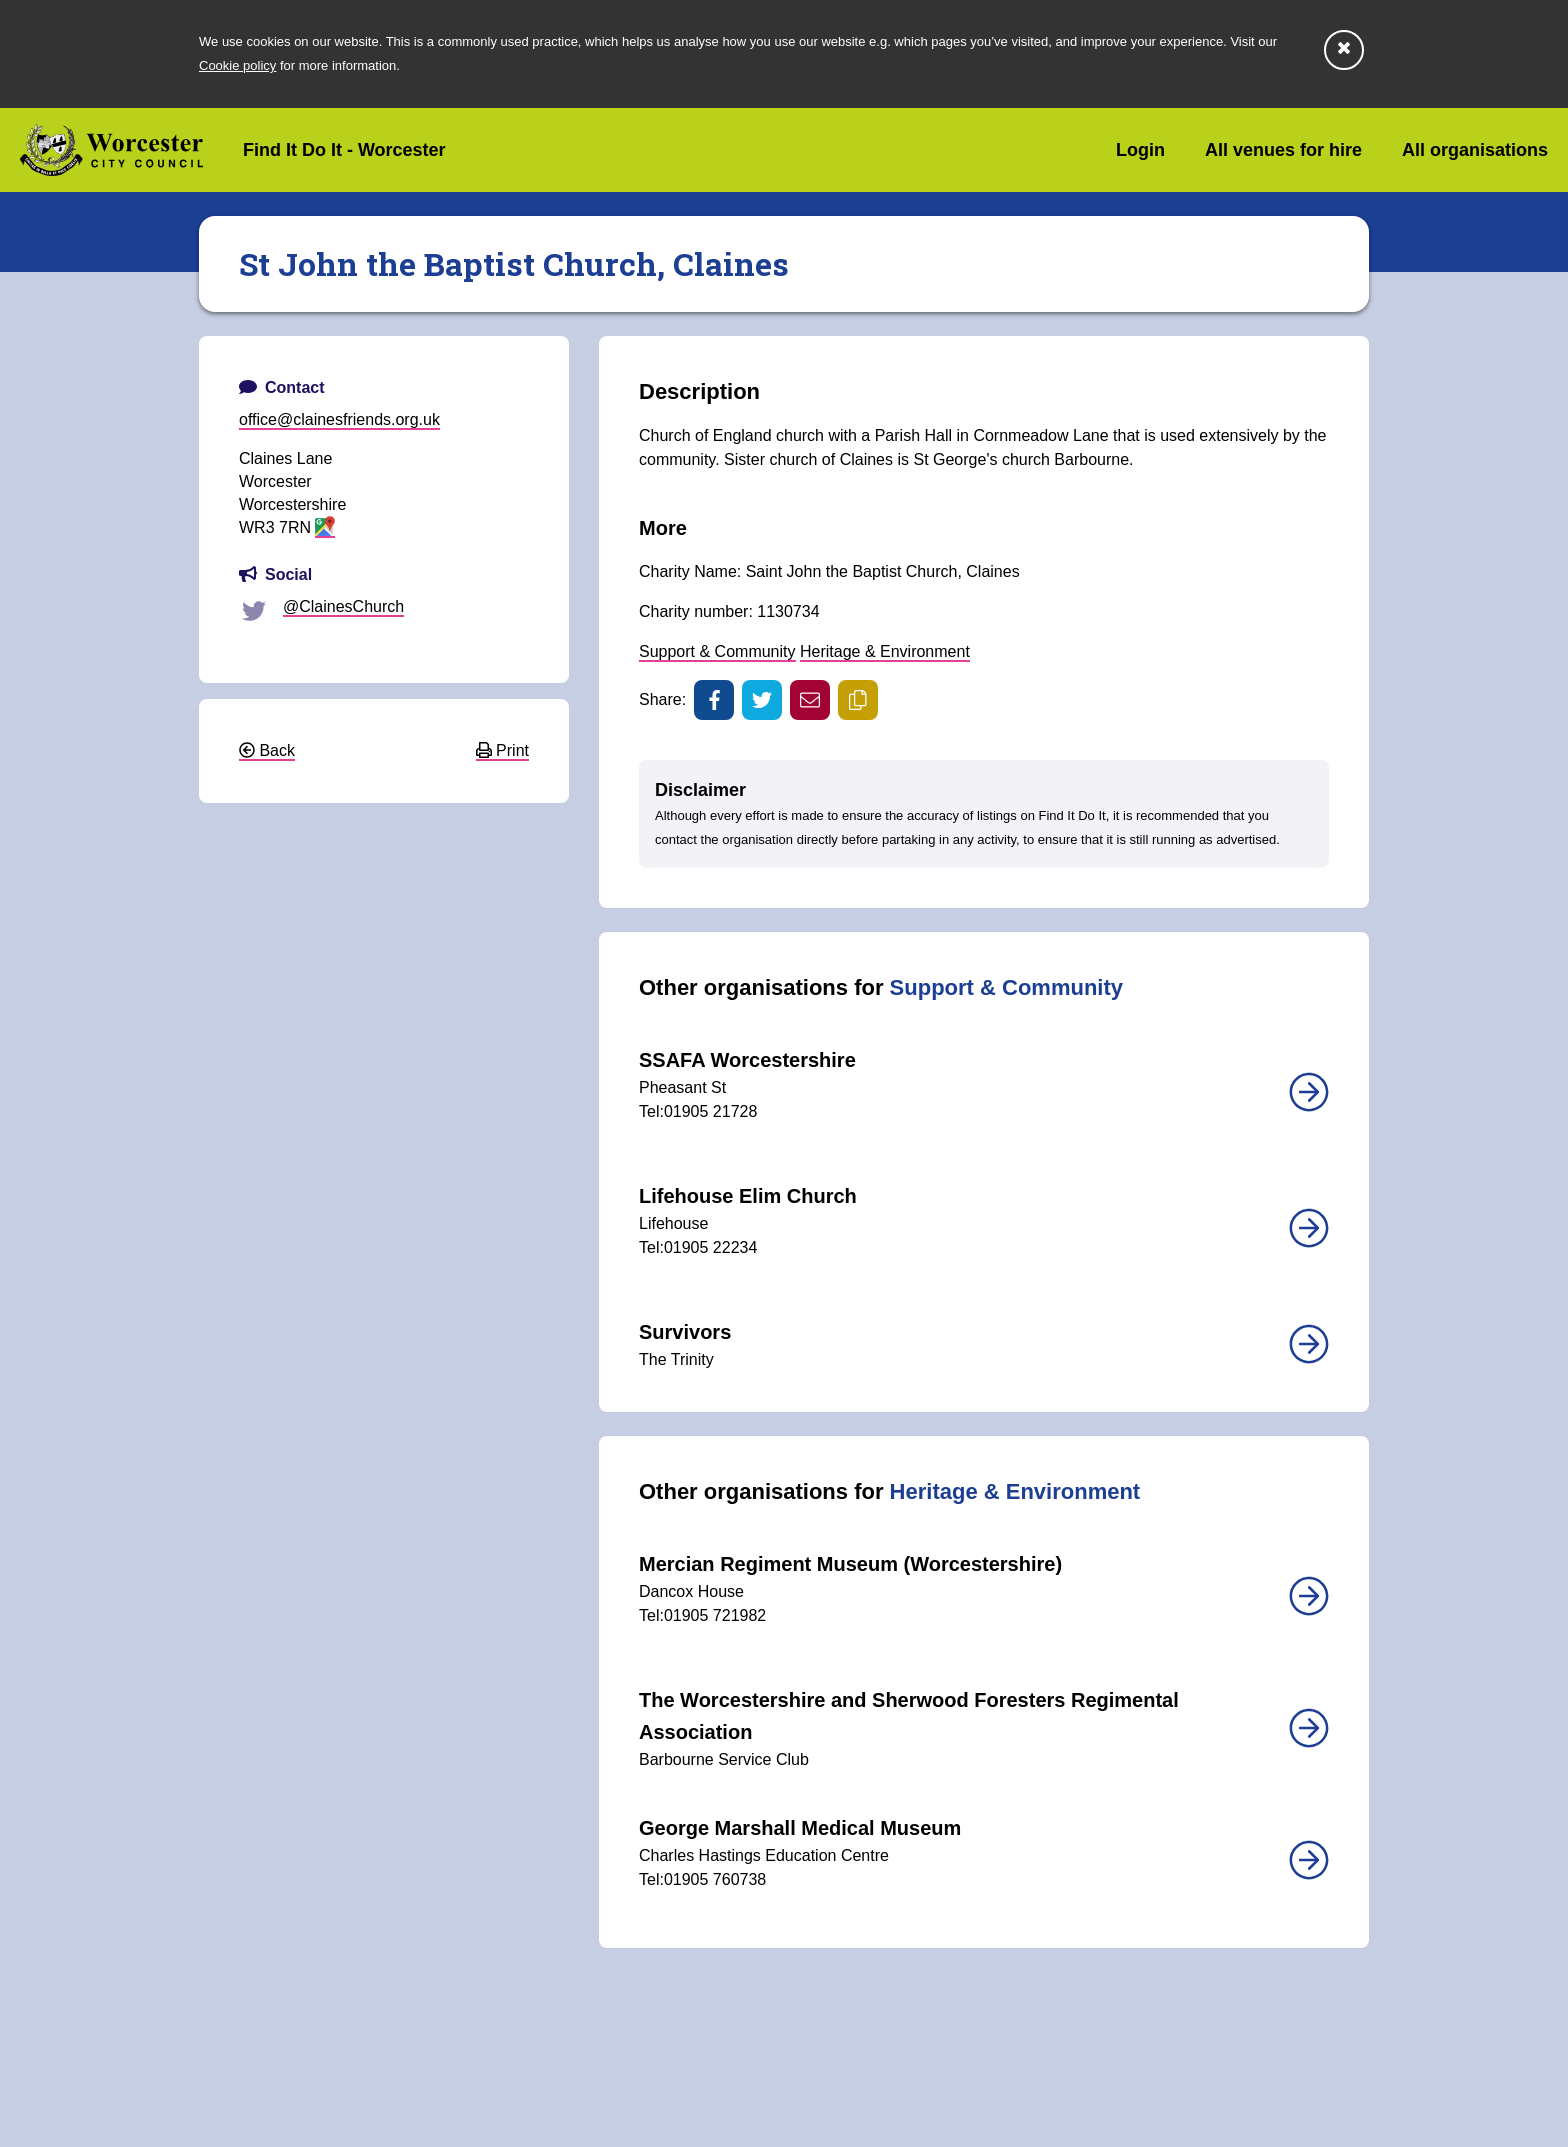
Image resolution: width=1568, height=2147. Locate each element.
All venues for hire (1283, 150)
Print (502, 750)
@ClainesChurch (343, 606)
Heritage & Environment (885, 651)
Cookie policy (237, 65)
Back (267, 750)
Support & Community (717, 651)
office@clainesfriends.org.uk (339, 419)
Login (1140, 150)
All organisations (1475, 150)
